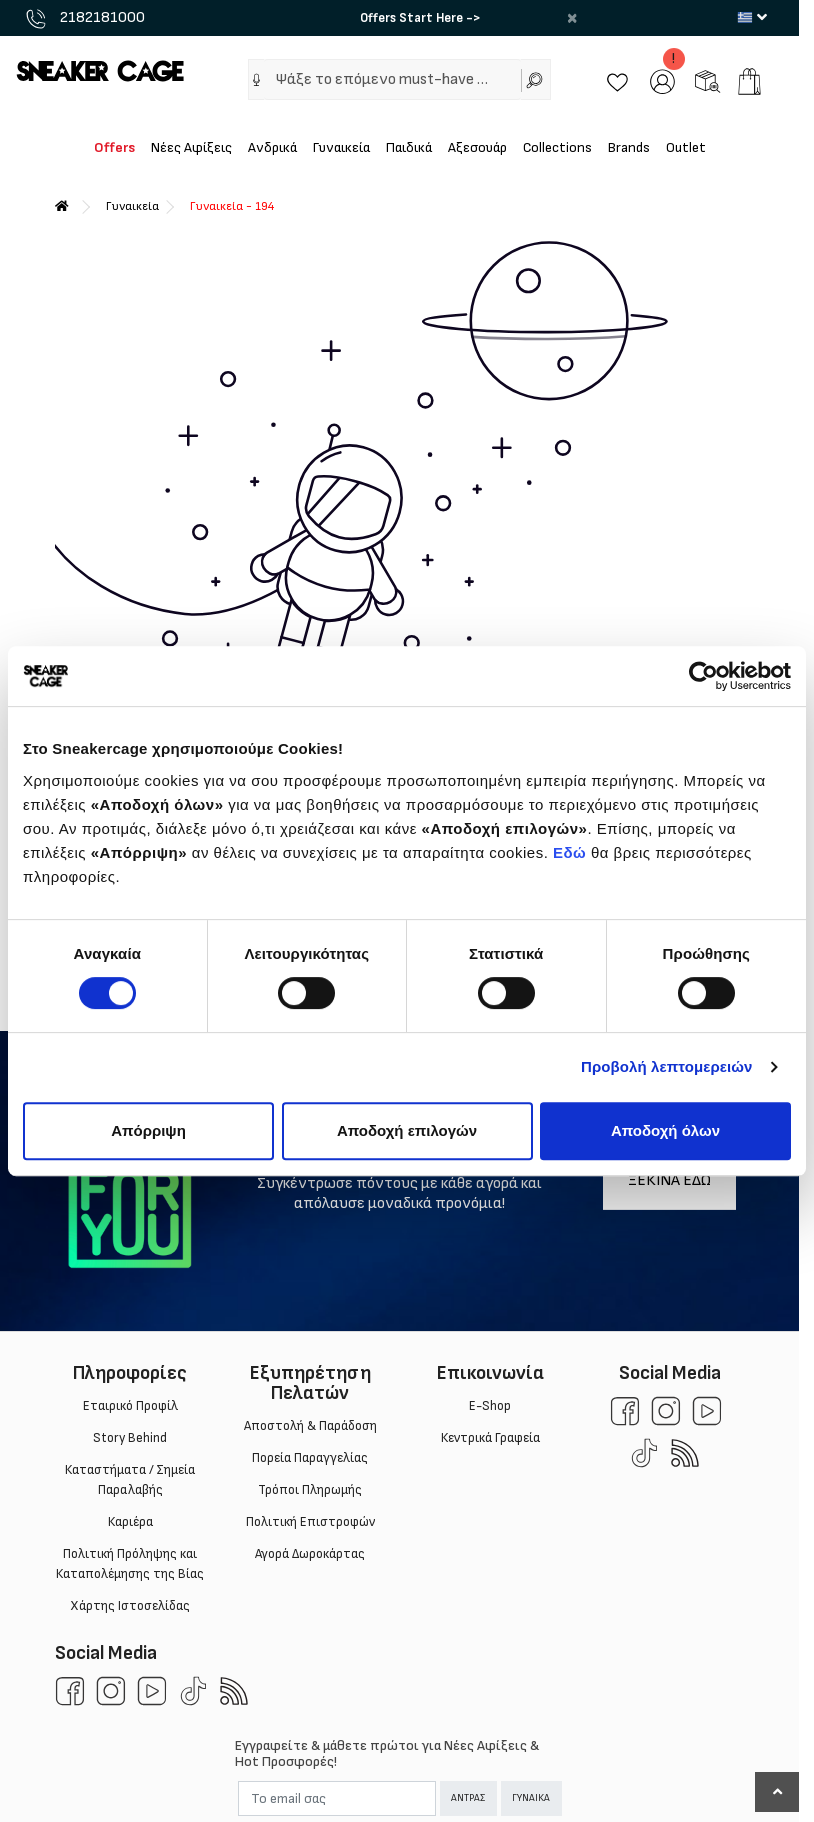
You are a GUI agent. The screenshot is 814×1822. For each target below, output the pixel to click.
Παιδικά (409, 147)
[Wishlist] (617, 80)
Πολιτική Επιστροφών (309, 1522)
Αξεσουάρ (477, 147)
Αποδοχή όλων (665, 1130)
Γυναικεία (341, 147)
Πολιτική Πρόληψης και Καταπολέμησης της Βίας (130, 1564)
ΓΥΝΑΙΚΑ (531, 1798)
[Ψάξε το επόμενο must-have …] (392, 79)
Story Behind (130, 1438)
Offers (114, 147)
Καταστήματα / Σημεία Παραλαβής (130, 1480)
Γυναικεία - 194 (232, 206)
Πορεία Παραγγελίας (310, 1458)
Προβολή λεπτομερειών (667, 1066)
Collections (557, 147)
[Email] (337, 1798)
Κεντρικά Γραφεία (489, 1438)
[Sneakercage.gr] (100, 70)
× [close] (572, 18)
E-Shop (490, 1406)
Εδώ (569, 852)
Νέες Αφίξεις (191, 147)
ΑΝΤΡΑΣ (468, 1798)
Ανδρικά (272, 147)
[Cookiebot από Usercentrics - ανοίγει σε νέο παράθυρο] (703, 676)
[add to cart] (749, 81)
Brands (629, 147)
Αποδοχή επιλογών (407, 1130)
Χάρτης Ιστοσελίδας (130, 1606)
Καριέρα (129, 1522)
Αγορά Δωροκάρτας (310, 1554)
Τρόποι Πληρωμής (310, 1490)
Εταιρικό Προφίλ (129, 1406)
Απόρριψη (148, 1130)
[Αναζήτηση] (536, 79)
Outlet (686, 147)
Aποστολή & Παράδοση (309, 1426)
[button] (256, 80)
